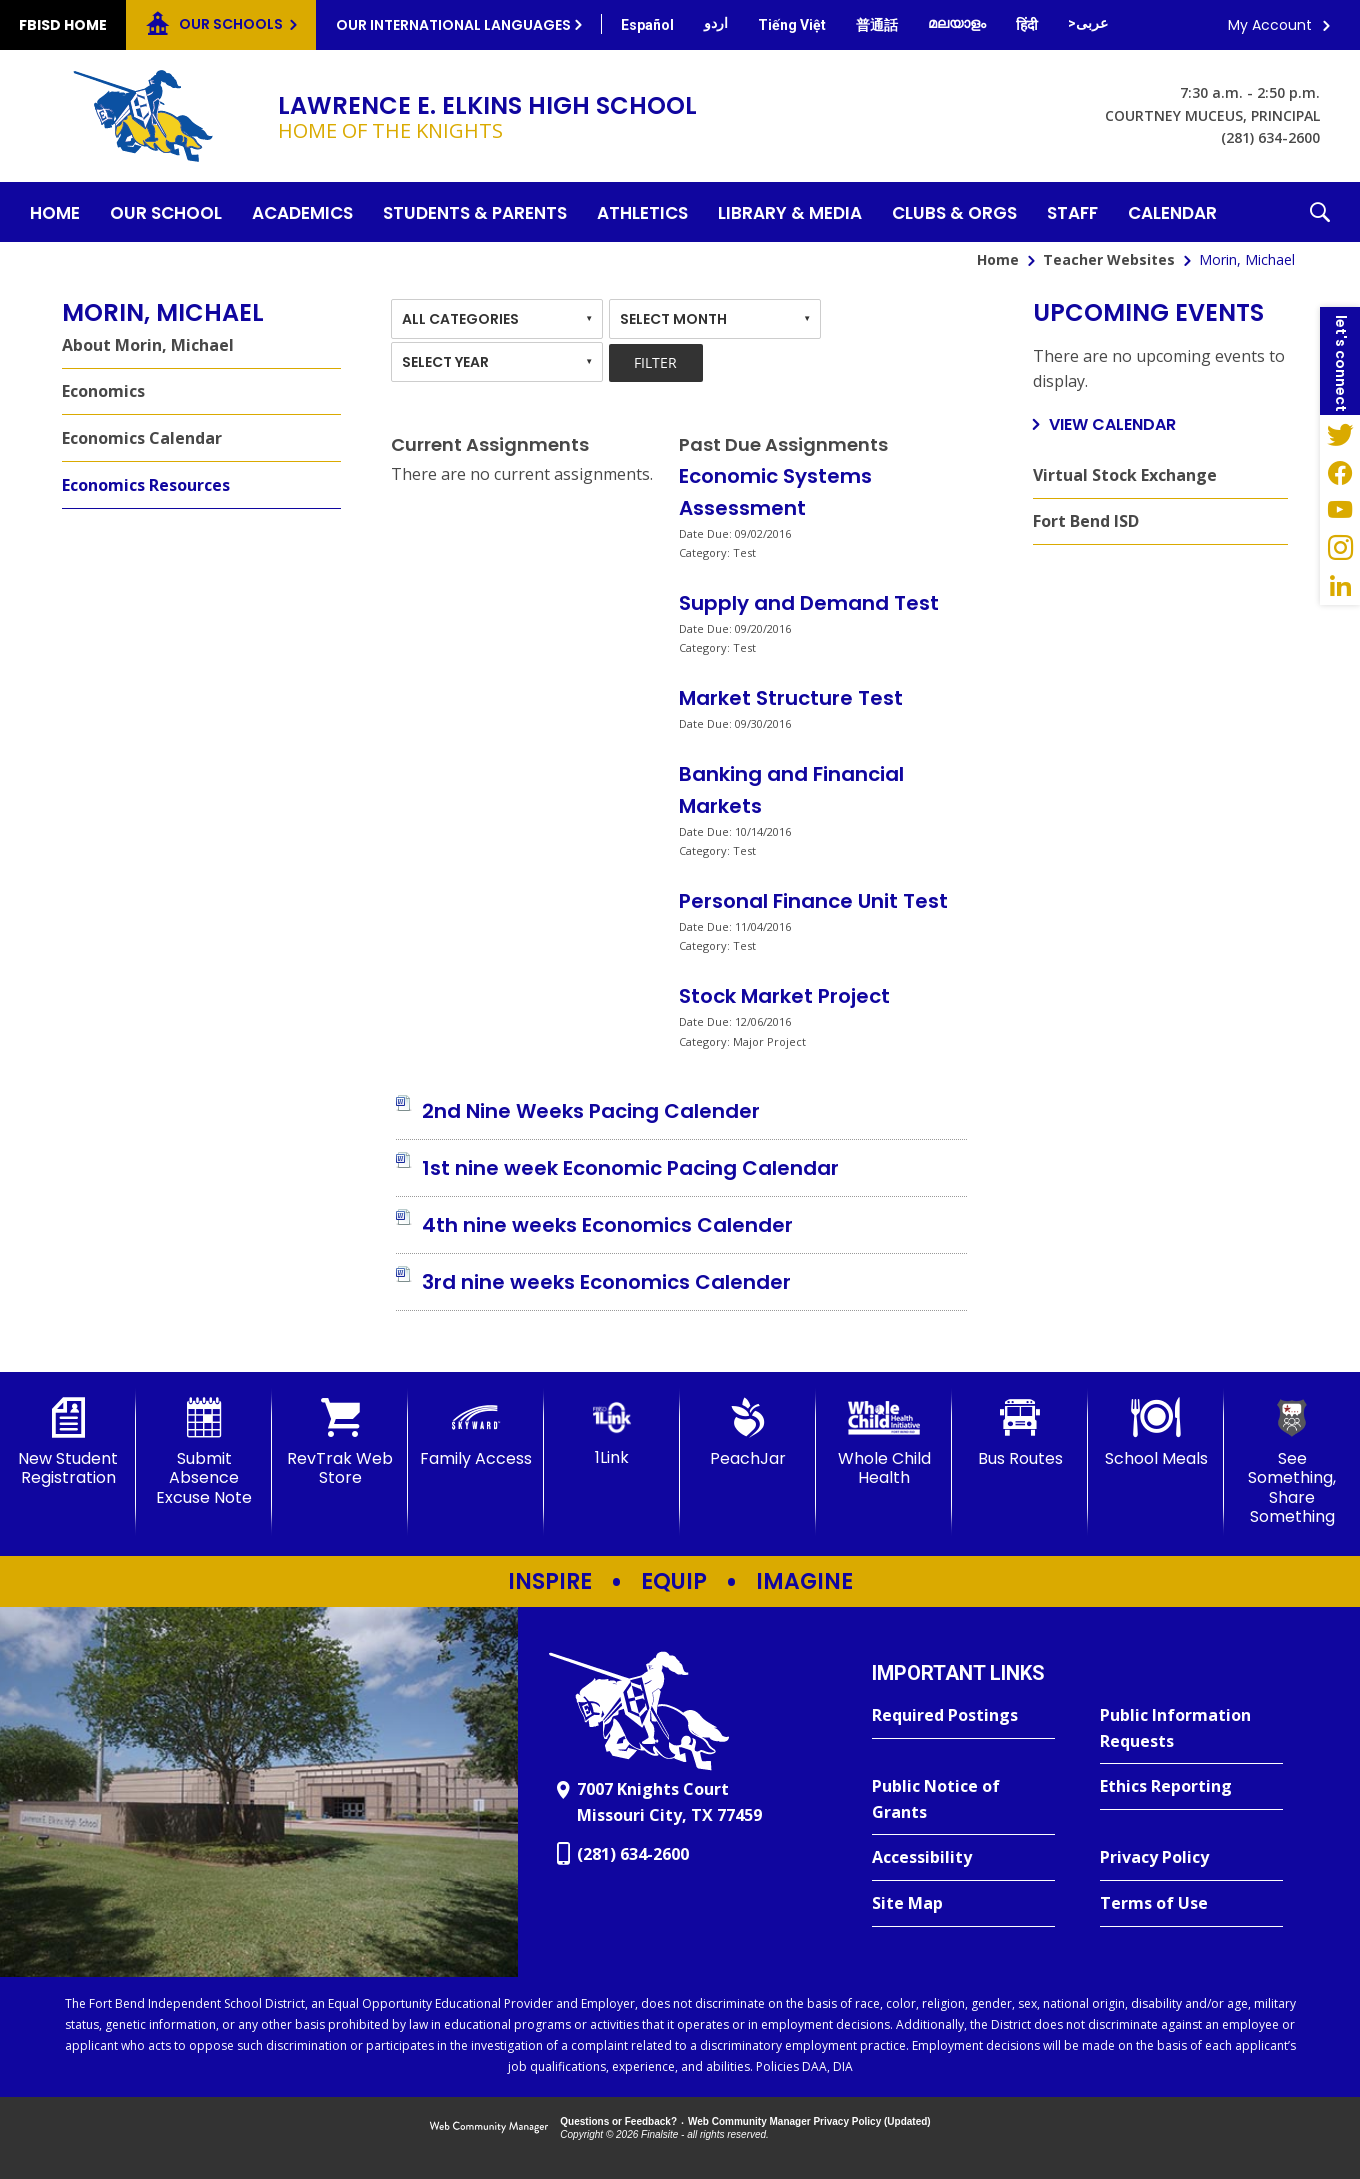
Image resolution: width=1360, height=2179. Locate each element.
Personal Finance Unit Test (813, 901)
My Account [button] (1270, 25)
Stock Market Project (784, 996)
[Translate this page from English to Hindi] (1027, 25)
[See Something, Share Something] (1292, 1462)
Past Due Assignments (783, 444)
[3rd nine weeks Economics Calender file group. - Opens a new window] (606, 1282)
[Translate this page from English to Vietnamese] (792, 25)
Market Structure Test (791, 698)
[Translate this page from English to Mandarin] (877, 25)
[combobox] (497, 319)
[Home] (55, 212)
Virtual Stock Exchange (1125, 475)
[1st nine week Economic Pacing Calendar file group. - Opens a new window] (630, 1168)
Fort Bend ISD (1086, 521)
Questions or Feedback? (618, 2121)
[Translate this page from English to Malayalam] (957, 23)
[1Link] (612, 1432)
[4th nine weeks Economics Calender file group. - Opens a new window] (607, 1225)
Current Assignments (490, 444)
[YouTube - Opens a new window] (1340, 510)
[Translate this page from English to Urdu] (716, 23)
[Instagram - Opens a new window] (1340, 548)
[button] (1320, 212)
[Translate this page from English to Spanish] (647, 25)
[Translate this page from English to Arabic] (1088, 23)
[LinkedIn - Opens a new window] (1340, 586)
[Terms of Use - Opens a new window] (1191, 1904)
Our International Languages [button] (453, 25)
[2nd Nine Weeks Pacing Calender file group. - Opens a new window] (591, 1111)
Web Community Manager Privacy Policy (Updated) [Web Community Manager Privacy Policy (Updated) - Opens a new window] (809, 2121)
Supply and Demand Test (809, 603)
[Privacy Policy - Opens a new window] (1191, 1858)
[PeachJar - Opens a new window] (748, 1433)
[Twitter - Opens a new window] (1340, 434)
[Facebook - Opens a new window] (1340, 472)
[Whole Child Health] (884, 1442)
